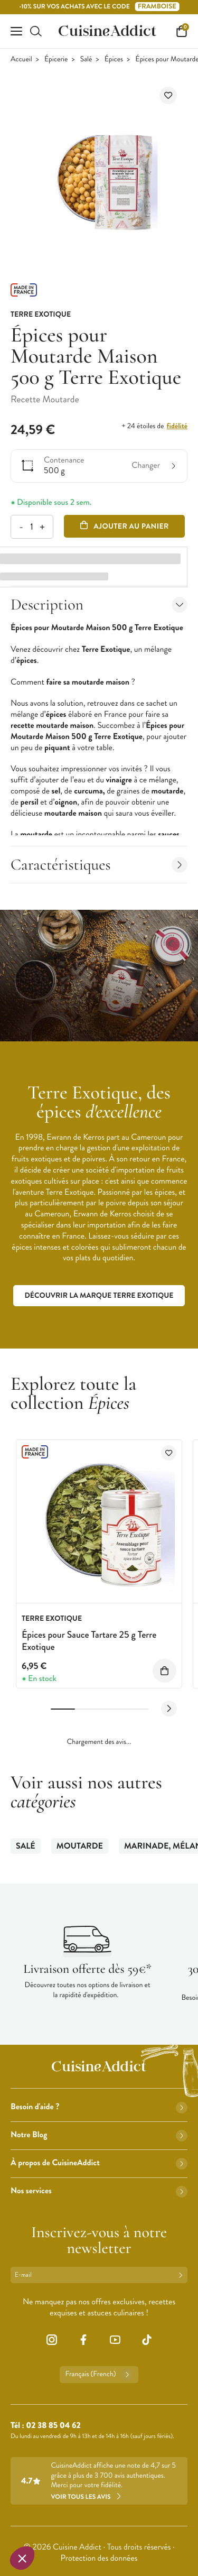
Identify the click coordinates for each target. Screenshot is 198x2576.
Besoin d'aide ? (99, 2107)
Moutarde (79, 1846)
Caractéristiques (99, 864)
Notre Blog (99, 2135)
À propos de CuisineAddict (99, 2163)
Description (99, 604)
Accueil (21, 59)
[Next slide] (169, 1708)
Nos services (99, 2191)
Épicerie (56, 59)
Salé (86, 59)
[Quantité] (31, 526)
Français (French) (99, 2374)
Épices (114, 59)
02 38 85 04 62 (53, 2426)
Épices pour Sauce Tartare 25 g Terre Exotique (89, 1641)
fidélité (177, 426)
